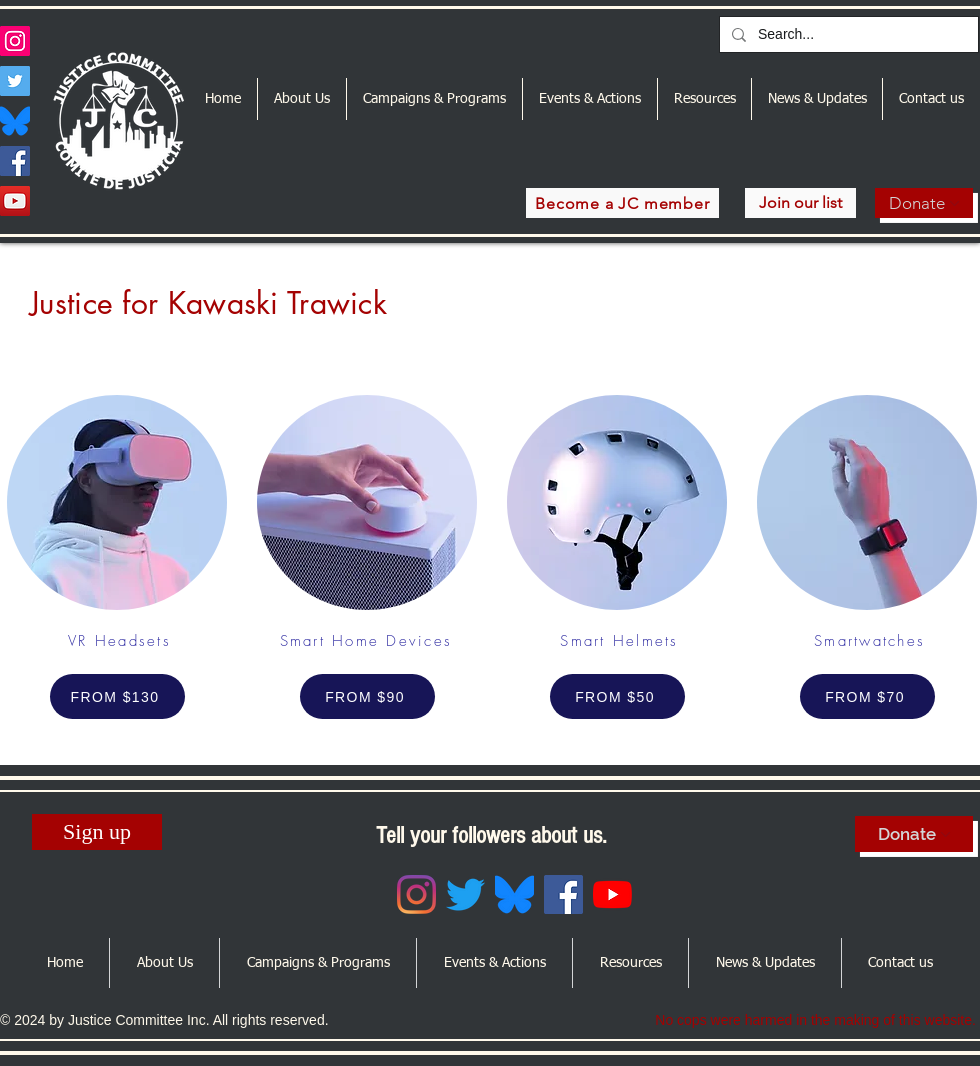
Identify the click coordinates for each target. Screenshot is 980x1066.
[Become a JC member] (622, 203)
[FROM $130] (117, 696)
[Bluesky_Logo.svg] (15, 121)
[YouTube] (15, 201)
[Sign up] (97, 832)
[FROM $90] (367, 696)
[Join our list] (800, 203)
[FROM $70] (867, 696)
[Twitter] (15, 81)
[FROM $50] (617, 696)
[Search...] (847, 35)
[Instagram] (15, 41)
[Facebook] (15, 161)
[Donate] (924, 203)
